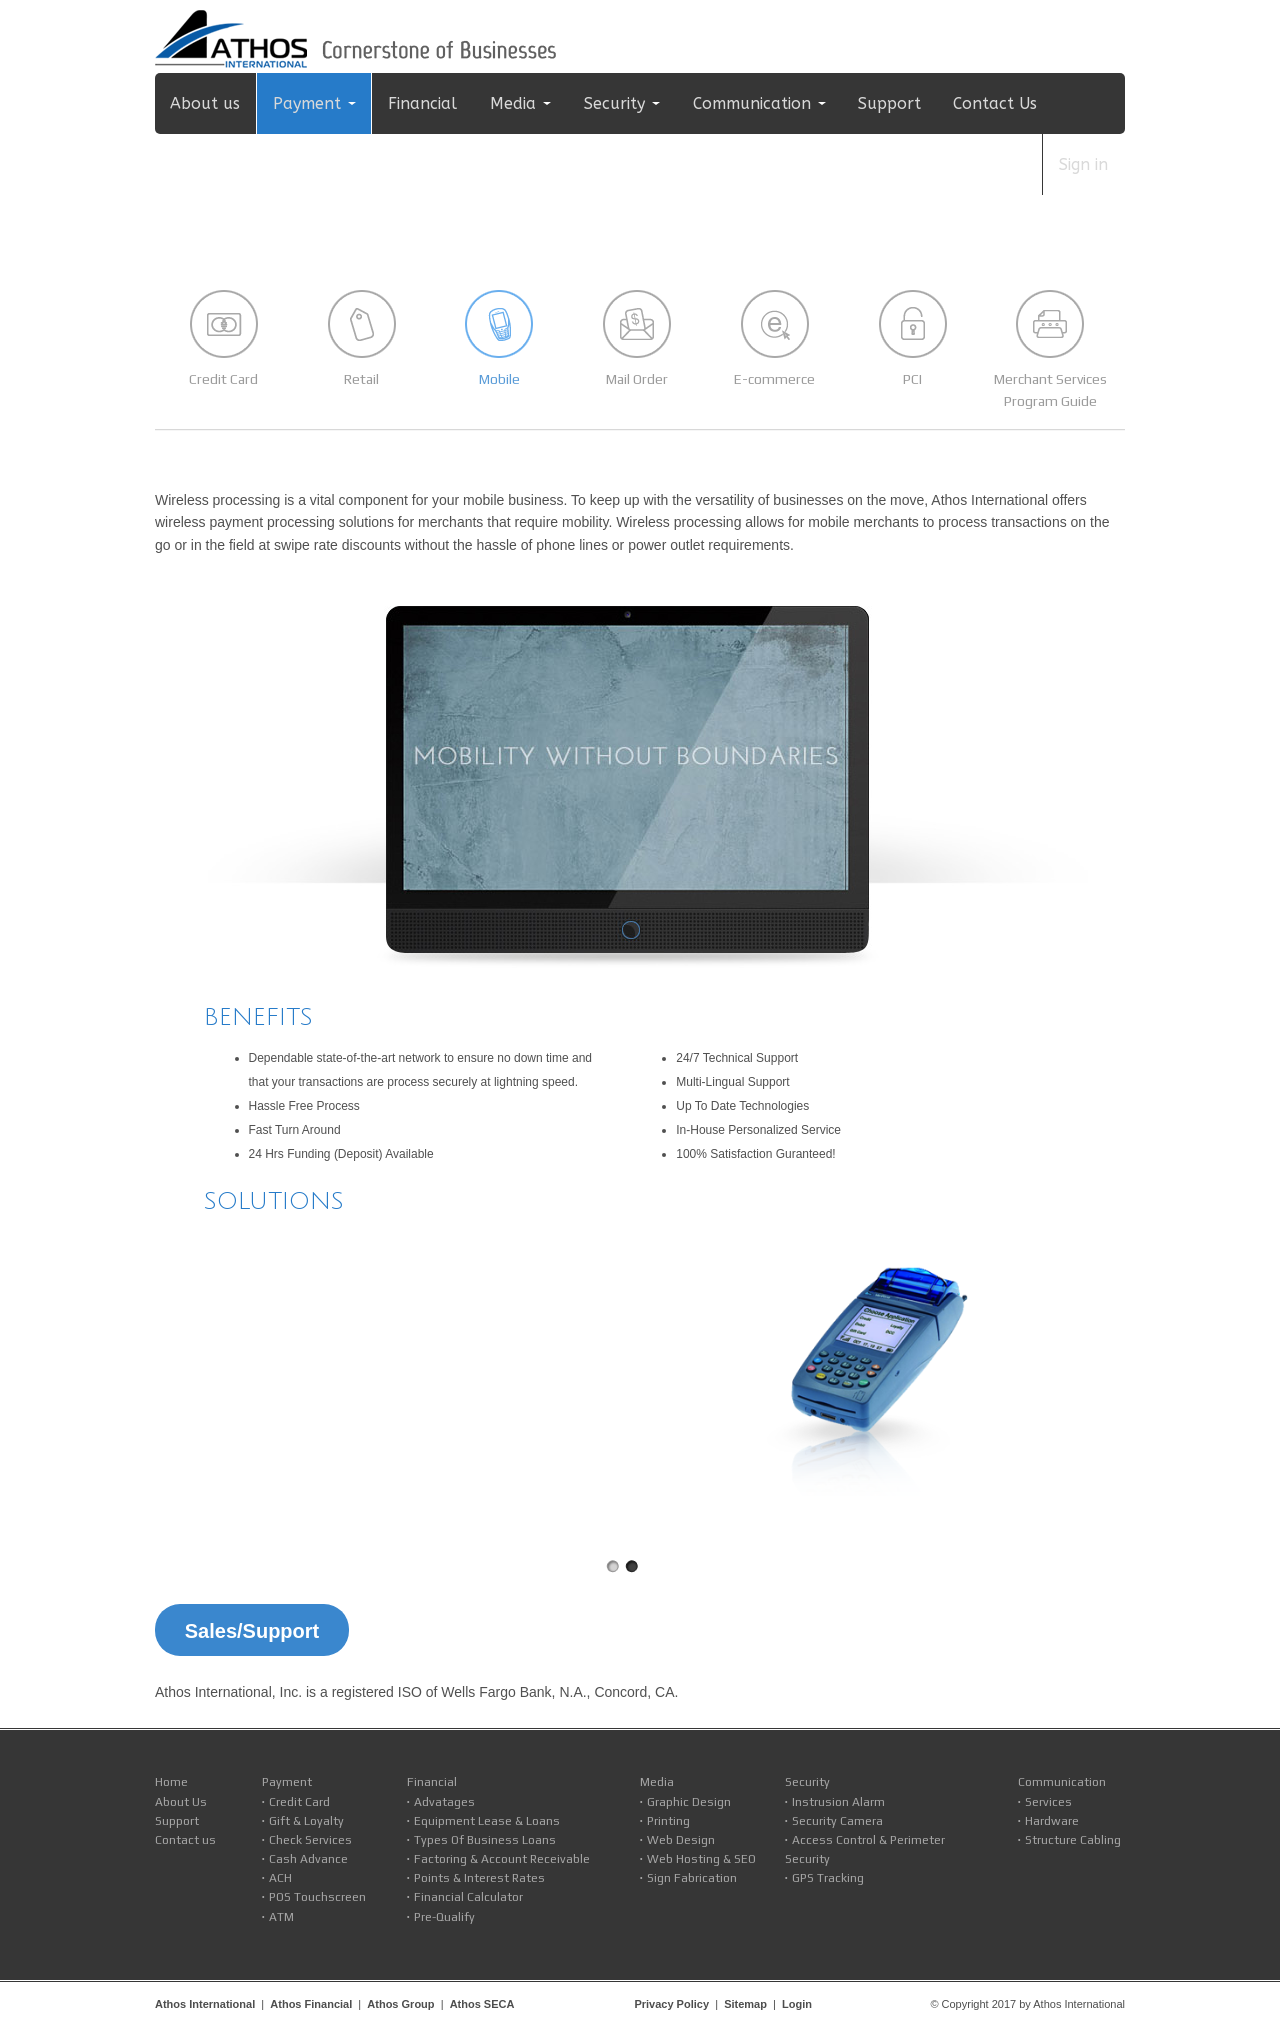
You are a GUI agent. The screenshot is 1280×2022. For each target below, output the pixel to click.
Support (889, 103)
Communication (752, 103)
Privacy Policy (671, 2004)
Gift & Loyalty (306, 1821)
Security (614, 103)
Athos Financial (311, 2004)
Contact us (185, 1840)
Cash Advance (308, 1859)
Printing (668, 1821)
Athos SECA (482, 2004)
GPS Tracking (828, 1878)
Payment (307, 103)
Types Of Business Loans (485, 1840)
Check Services (310, 1840)
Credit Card (299, 1802)
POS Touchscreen (317, 1897)
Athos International (205, 2004)
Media (513, 103)
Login (797, 2004)
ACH (280, 1878)
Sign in (1083, 164)
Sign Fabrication (692, 1878)
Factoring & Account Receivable (502, 1859)
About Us (181, 1802)
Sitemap (745, 2004)
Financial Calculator (468, 1897)
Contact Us (995, 103)
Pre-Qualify (444, 1917)
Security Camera (837, 1821)
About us (205, 103)
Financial (422, 103)
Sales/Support (252, 1631)
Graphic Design (689, 1802)
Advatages (444, 1802)
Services (1048, 1802)
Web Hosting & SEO (701, 1859)
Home (171, 1782)
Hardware (1052, 1821)
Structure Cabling (1073, 1840)
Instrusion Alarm (838, 1802)
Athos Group (400, 2004)
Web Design (681, 1840)
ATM (281, 1917)
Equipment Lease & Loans (487, 1821)
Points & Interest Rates (479, 1878)
